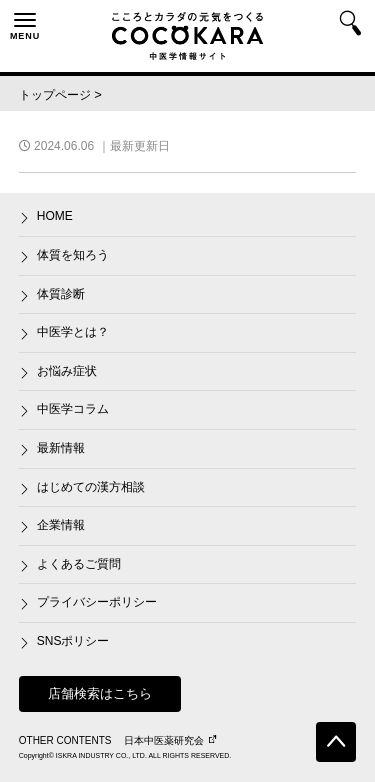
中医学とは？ (73, 332)
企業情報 (61, 525)
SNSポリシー (73, 641)
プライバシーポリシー (97, 602)
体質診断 (61, 294)
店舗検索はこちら (100, 693)
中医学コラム (73, 409)
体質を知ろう (73, 255)
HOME (55, 216)
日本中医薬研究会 (170, 740)
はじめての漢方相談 (91, 487)
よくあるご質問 (79, 564)
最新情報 (61, 448)
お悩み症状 (67, 371)
